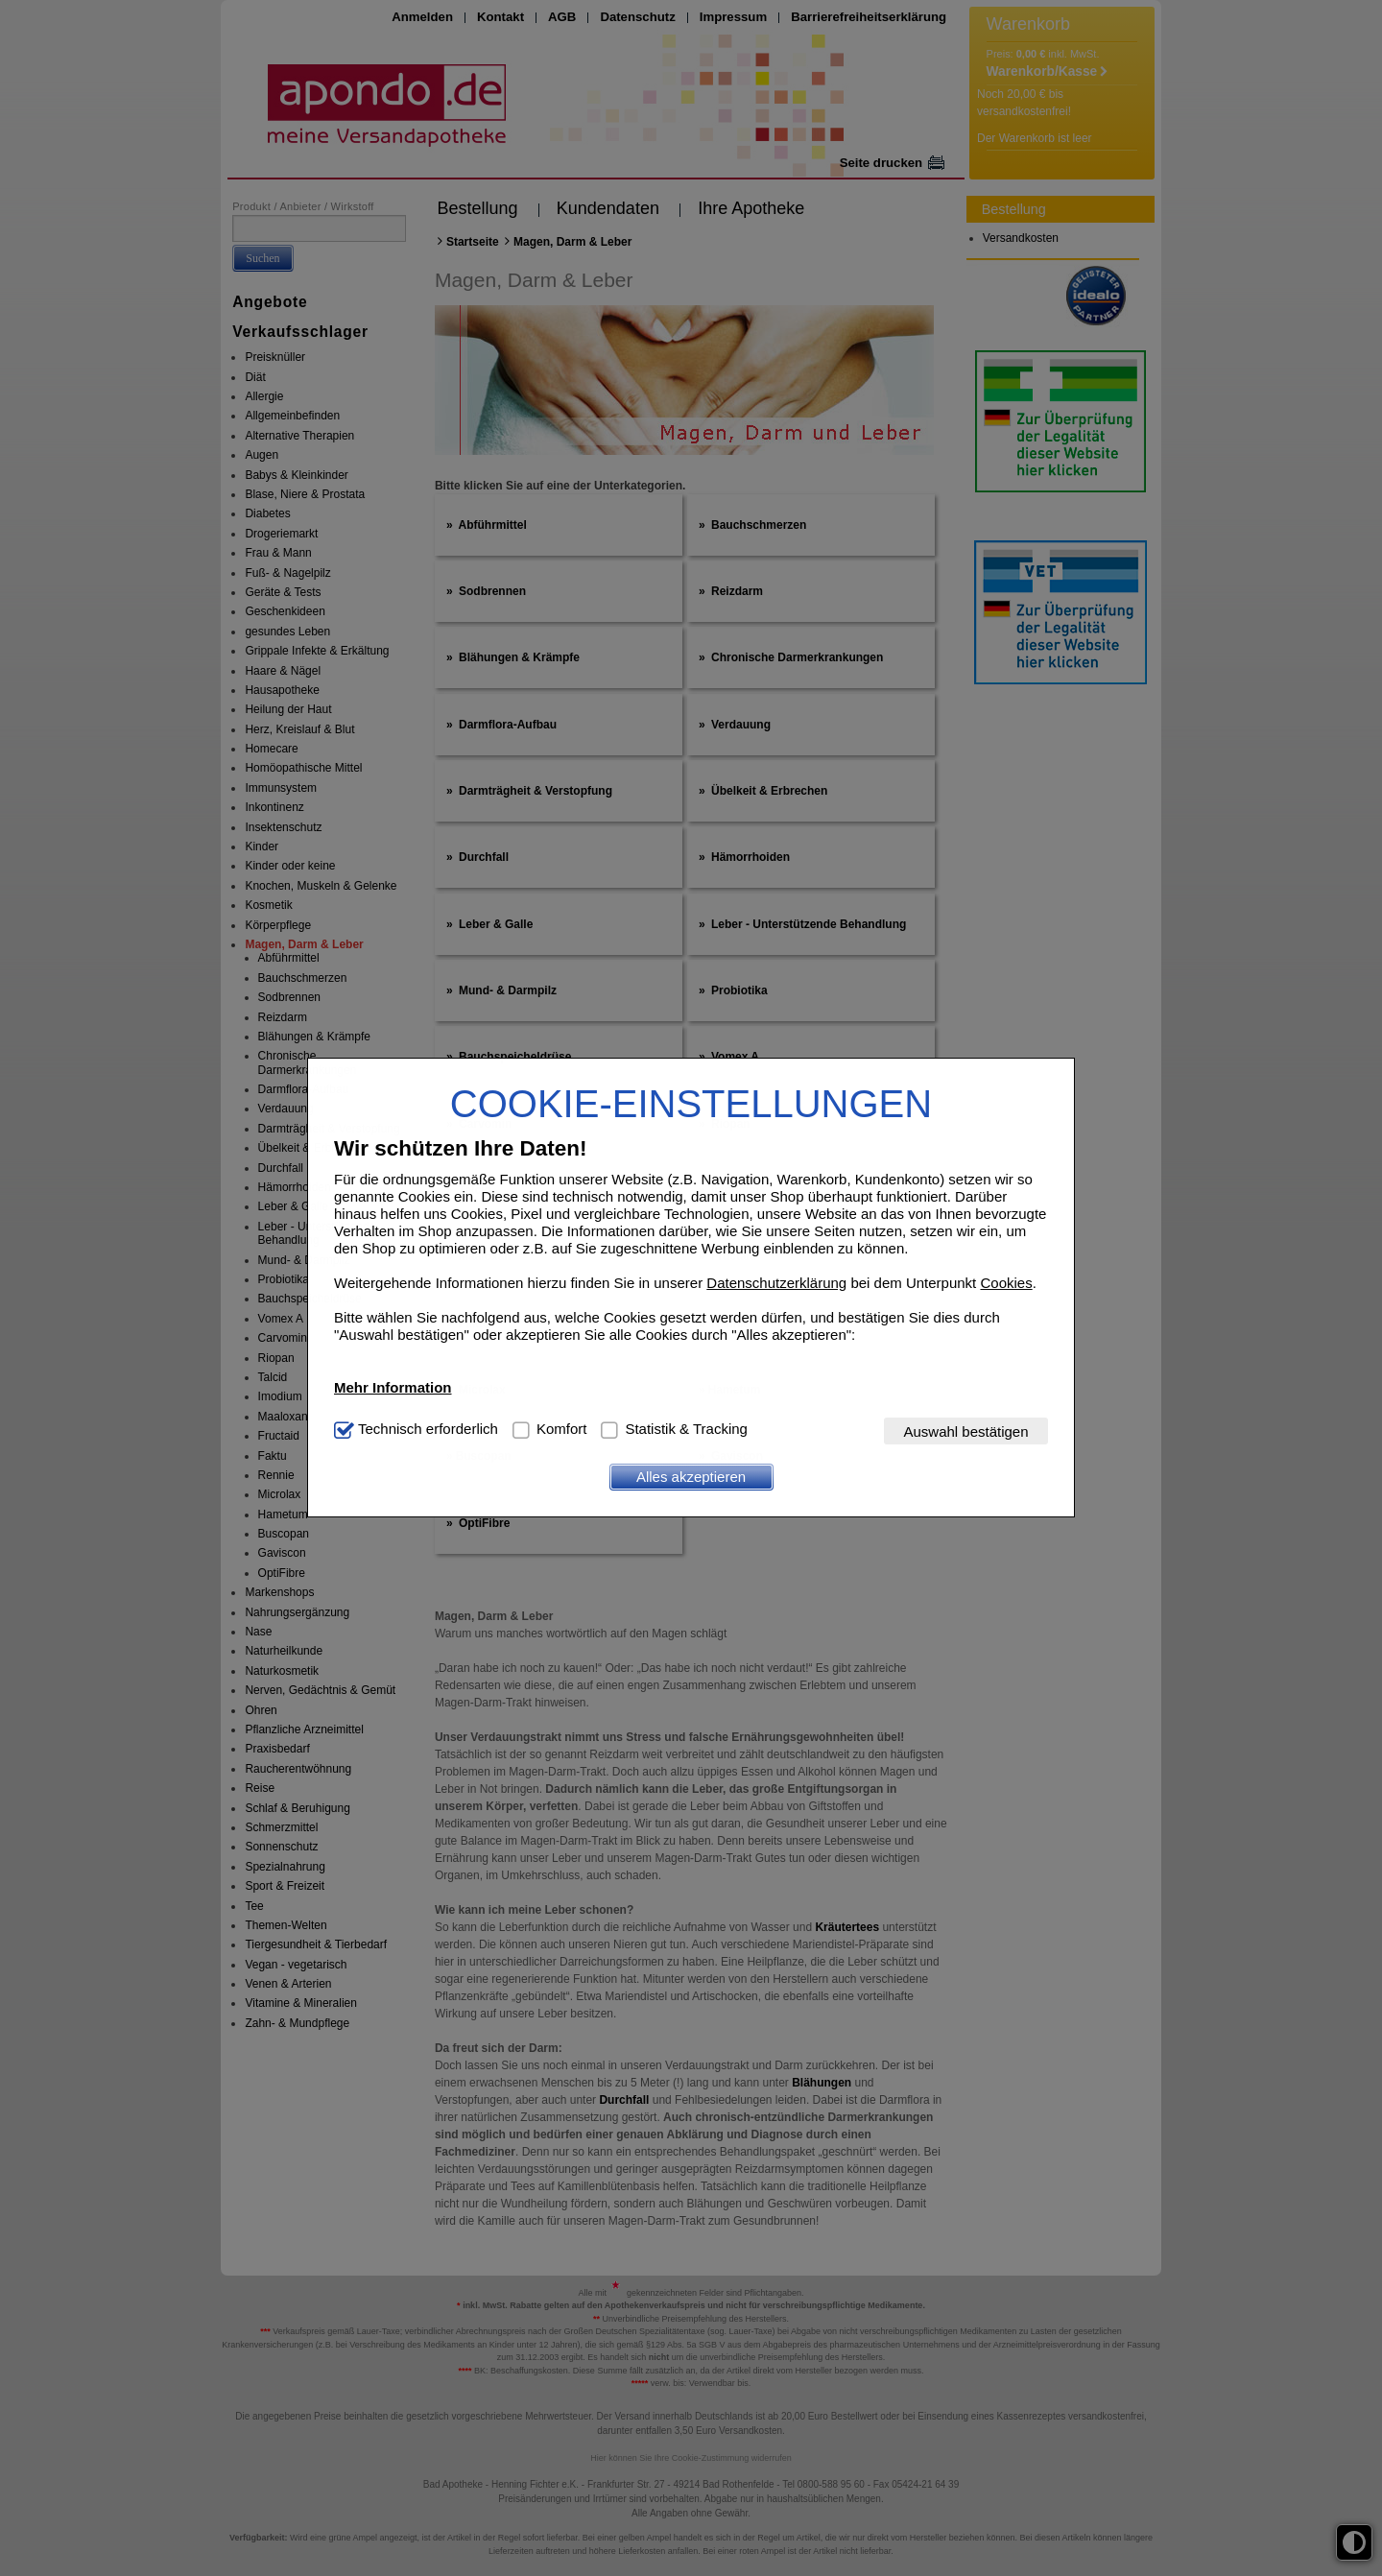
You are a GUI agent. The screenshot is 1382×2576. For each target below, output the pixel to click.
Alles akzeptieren (691, 1476)
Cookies (1006, 1283)
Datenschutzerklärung (776, 1283)
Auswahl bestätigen (965, 1431)
